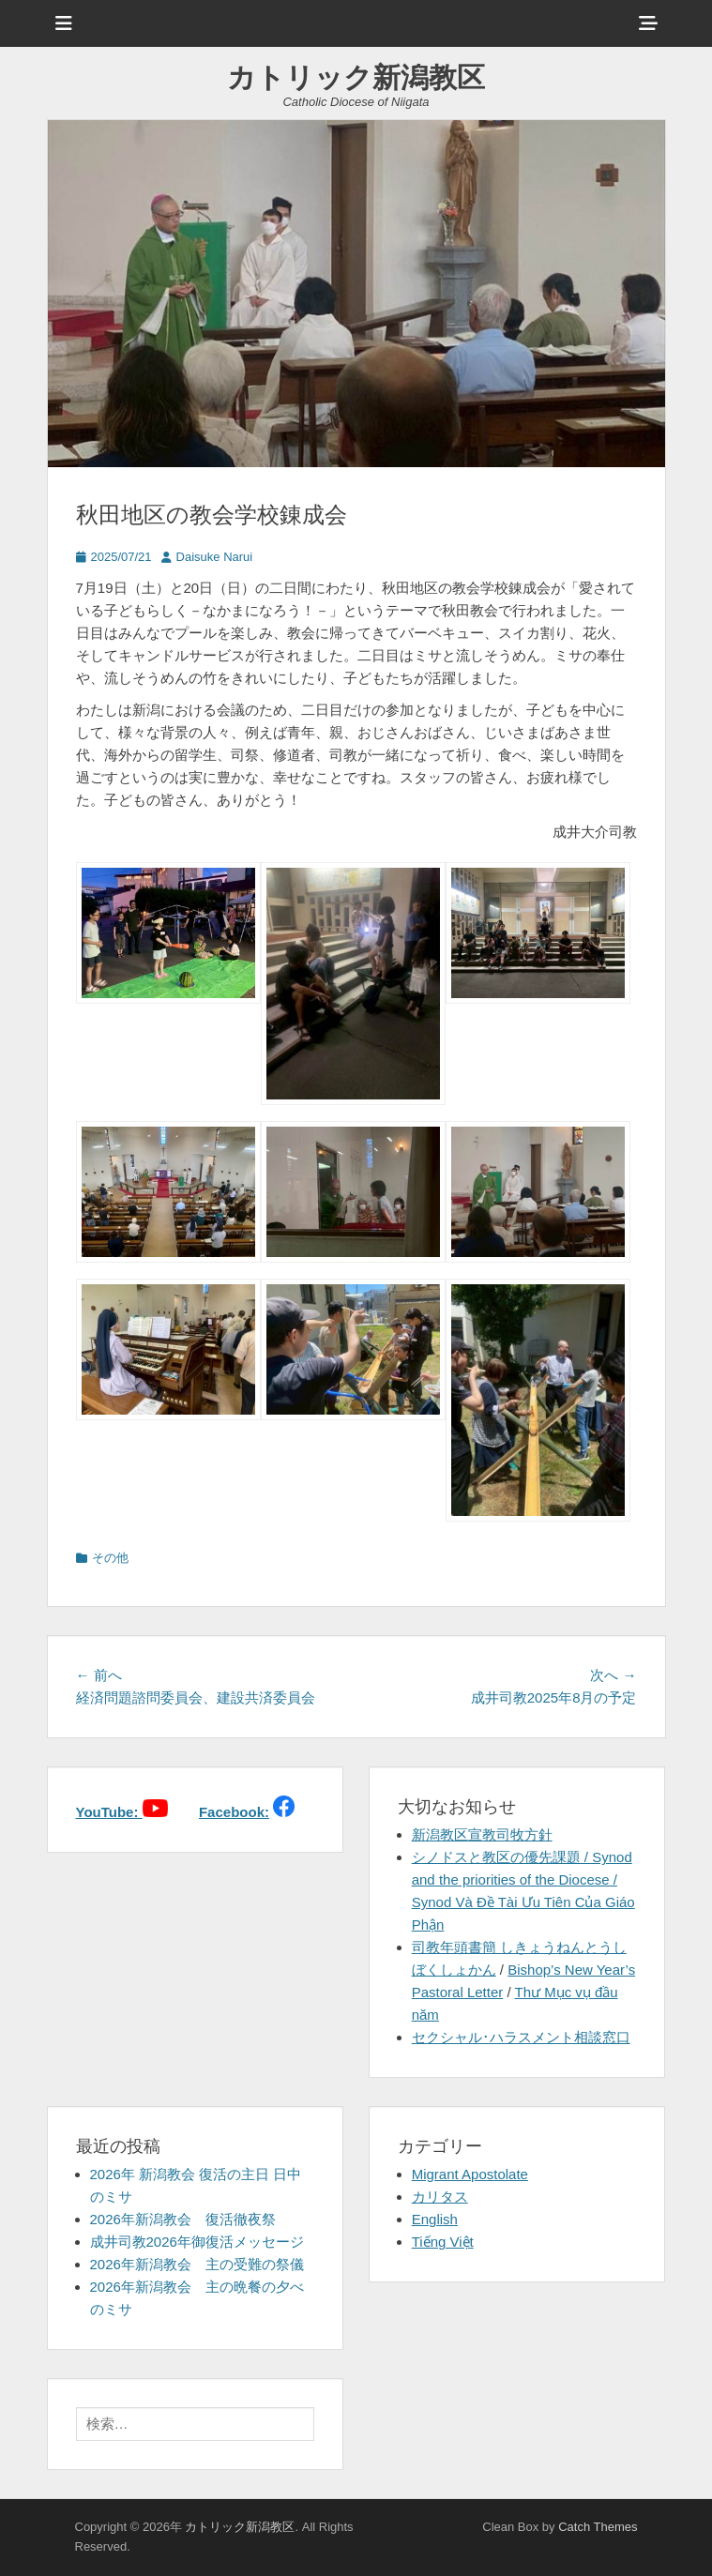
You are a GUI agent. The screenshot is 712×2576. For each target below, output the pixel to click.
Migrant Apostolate (470, 2174)
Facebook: (234, 1812)
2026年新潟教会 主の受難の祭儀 (197, 2264)
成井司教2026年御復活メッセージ (197, 2242)
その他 (110, 1558)
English (435, 2219)
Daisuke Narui (214, 557)
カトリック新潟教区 (356, 77)
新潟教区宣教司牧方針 (482, 1834)
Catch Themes (597, 2527)
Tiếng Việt (443, 2242)
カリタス (440, 2197)
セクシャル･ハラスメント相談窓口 (521, 2037)
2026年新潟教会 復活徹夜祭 (183, 2219)
